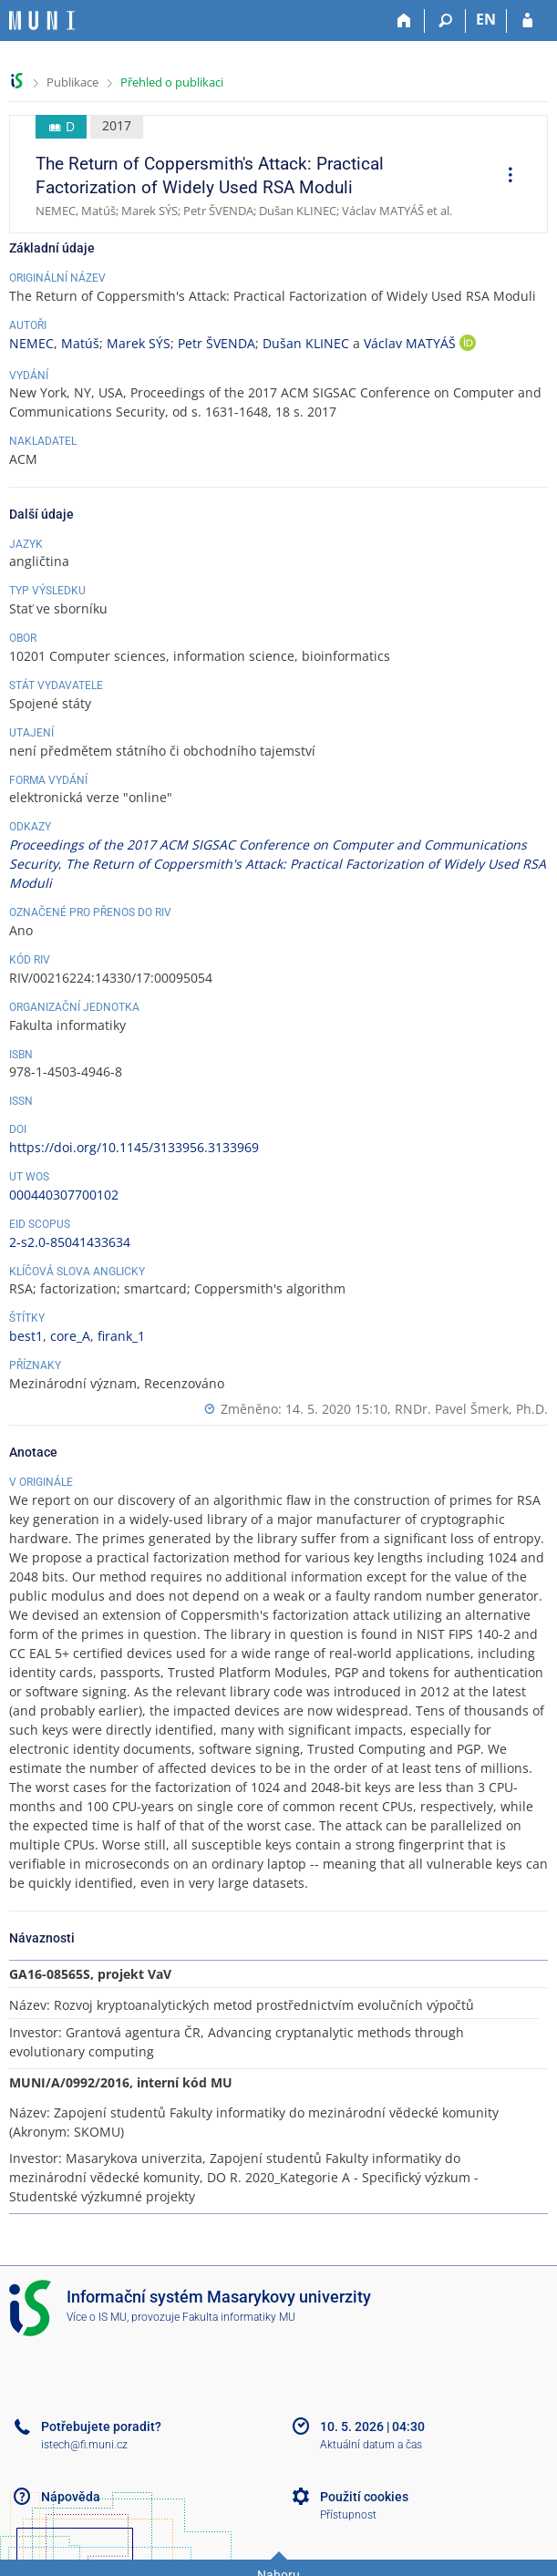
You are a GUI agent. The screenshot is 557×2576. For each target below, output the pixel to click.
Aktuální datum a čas (371, 2444)
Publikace (72, 82)
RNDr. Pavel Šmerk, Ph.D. (471, 1408)
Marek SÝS (138, 343)
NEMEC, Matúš (54, 343)
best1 (26, 1336)
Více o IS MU (97, 2317)
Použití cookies (364, 2496)
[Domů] (404, 21)
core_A (70, 1336)
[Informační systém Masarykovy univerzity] (42, 20)
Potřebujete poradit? (101, 2426)
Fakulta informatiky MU (238, 2317)
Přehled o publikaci (171, 82)
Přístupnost (348, 2515)
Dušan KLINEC (306, 343)
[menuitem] (504, 176)
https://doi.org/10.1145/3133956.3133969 (134, 1147)
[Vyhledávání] (445, 21)
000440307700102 (64, 1194)
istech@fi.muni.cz (84, 2444)
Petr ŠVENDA (216, 343)
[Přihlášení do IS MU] (527, 21)
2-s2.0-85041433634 (69, 1242)
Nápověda (70, 2496)
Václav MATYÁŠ (411, 343)
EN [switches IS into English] (486, 19)
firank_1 (121, 1336)
